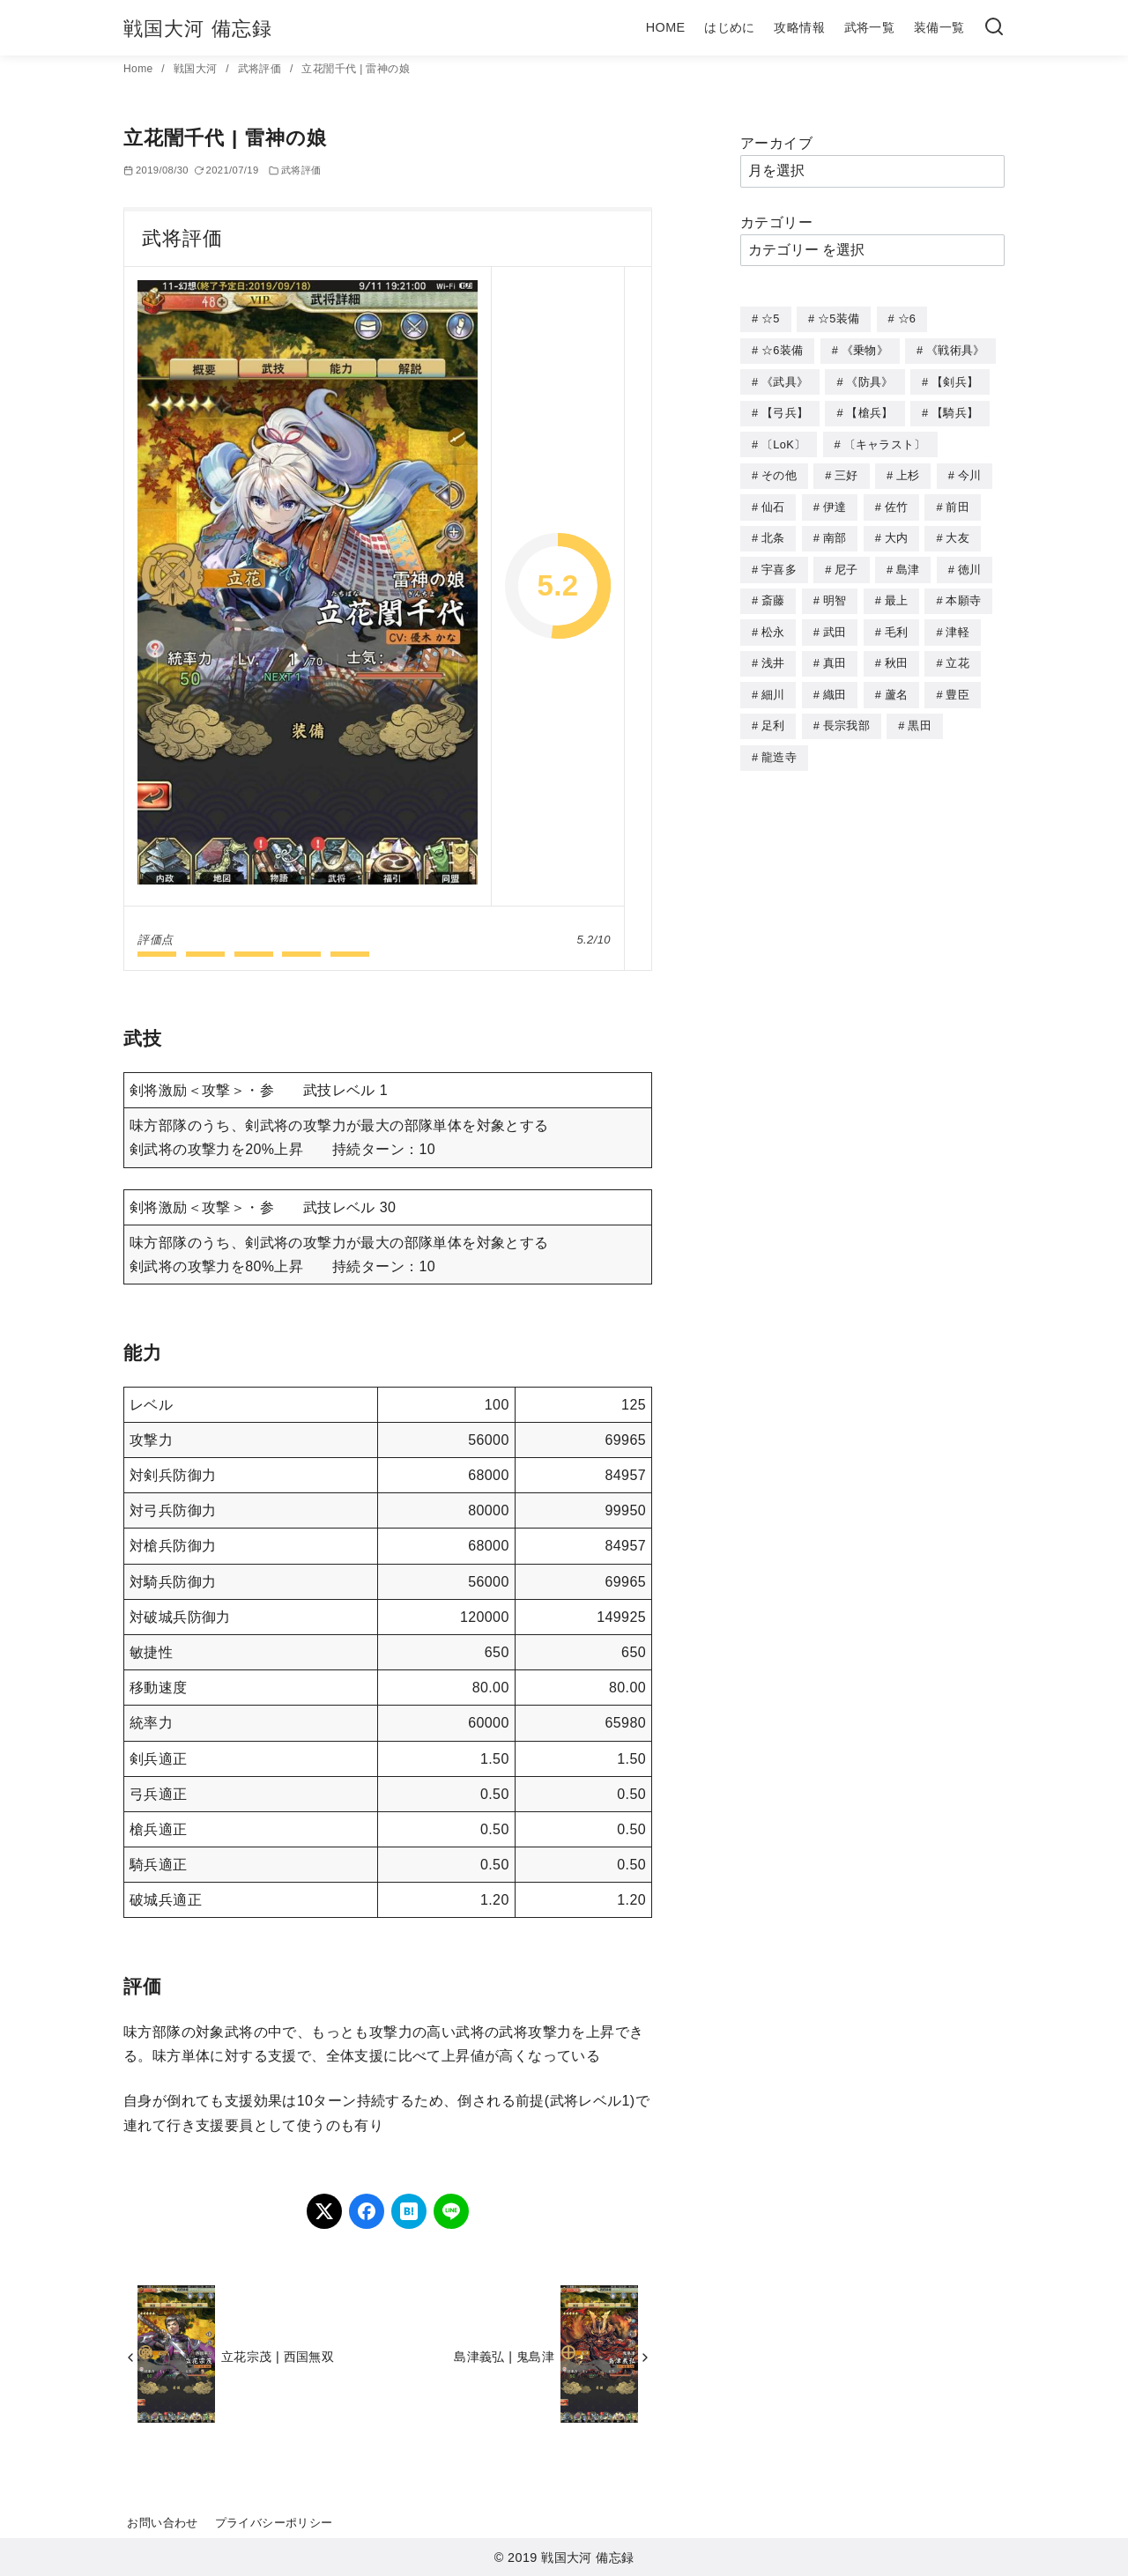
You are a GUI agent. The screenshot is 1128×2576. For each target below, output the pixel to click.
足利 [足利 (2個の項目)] (773, 714)
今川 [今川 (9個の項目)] (970, 470)
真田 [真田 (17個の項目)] (835, 653)
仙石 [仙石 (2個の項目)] (773, 501)
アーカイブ (776, 143)
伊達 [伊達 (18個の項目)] (835, 501)
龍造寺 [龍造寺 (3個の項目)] (779, 744)
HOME (666, 27)
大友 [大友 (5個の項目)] (957, 531)
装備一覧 (939, 27)
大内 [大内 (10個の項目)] (897, 531)
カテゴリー (776, 222)
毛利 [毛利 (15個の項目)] (897, 623)
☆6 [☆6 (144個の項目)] (907, 318)
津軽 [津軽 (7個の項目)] (957, 623)
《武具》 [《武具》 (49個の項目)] (784, 380)
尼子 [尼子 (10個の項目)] (846, 562)
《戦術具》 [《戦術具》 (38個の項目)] (955, 349)
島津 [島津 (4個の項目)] (908, 562)
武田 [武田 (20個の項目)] (835, 623)
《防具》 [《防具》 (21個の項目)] (869, 380)
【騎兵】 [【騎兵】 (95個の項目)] (954, 410)
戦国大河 (197, 69)
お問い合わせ (162, 2522)
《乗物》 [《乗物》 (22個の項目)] (865, 349)
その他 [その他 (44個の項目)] (779, 470)
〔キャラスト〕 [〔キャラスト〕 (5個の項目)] (885, 441)
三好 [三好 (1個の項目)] (846, 470)
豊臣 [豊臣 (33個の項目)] (957, 684)
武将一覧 (869, 27)
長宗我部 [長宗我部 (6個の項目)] (846, 714)
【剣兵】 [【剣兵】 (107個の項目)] (954, 380)
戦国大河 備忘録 (197, 29)
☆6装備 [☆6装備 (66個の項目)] (782, 349)
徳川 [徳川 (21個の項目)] (970, 562)
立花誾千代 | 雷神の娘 (355, 69)
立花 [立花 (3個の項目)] (957, 653)
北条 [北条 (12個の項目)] (773, 531)
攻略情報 (799, 27)
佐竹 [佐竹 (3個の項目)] (897, 501)
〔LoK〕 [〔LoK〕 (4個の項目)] (783, 441)
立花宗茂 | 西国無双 (277, 2357)
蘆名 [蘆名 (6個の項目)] (897, 684)
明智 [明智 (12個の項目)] (835, 592)
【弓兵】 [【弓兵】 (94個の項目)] (784, 410)
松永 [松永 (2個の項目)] (773, 623)
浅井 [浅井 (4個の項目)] (773, 653)
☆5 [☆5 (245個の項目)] (770, 318)
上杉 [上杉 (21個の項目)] (908, 470)
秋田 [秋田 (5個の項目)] (897, 653)
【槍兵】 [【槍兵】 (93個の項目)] (869, 410)
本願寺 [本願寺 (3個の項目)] (963, 592)
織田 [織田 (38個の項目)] (835, 684)
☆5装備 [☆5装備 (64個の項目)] (838, 318)
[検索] (994, 28)
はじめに (729, 27)
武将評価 (261, 69)
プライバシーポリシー (274, 2522)
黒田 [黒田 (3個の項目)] (919, 714)
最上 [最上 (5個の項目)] (897, 592)
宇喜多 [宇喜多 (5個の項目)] (779, 562)
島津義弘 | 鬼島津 (504, 2357)
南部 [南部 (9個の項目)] (835, 531)
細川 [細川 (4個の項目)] (773, 684)
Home (139, 69)
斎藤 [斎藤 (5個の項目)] (773, 592)
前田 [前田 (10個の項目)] (957, 501)
